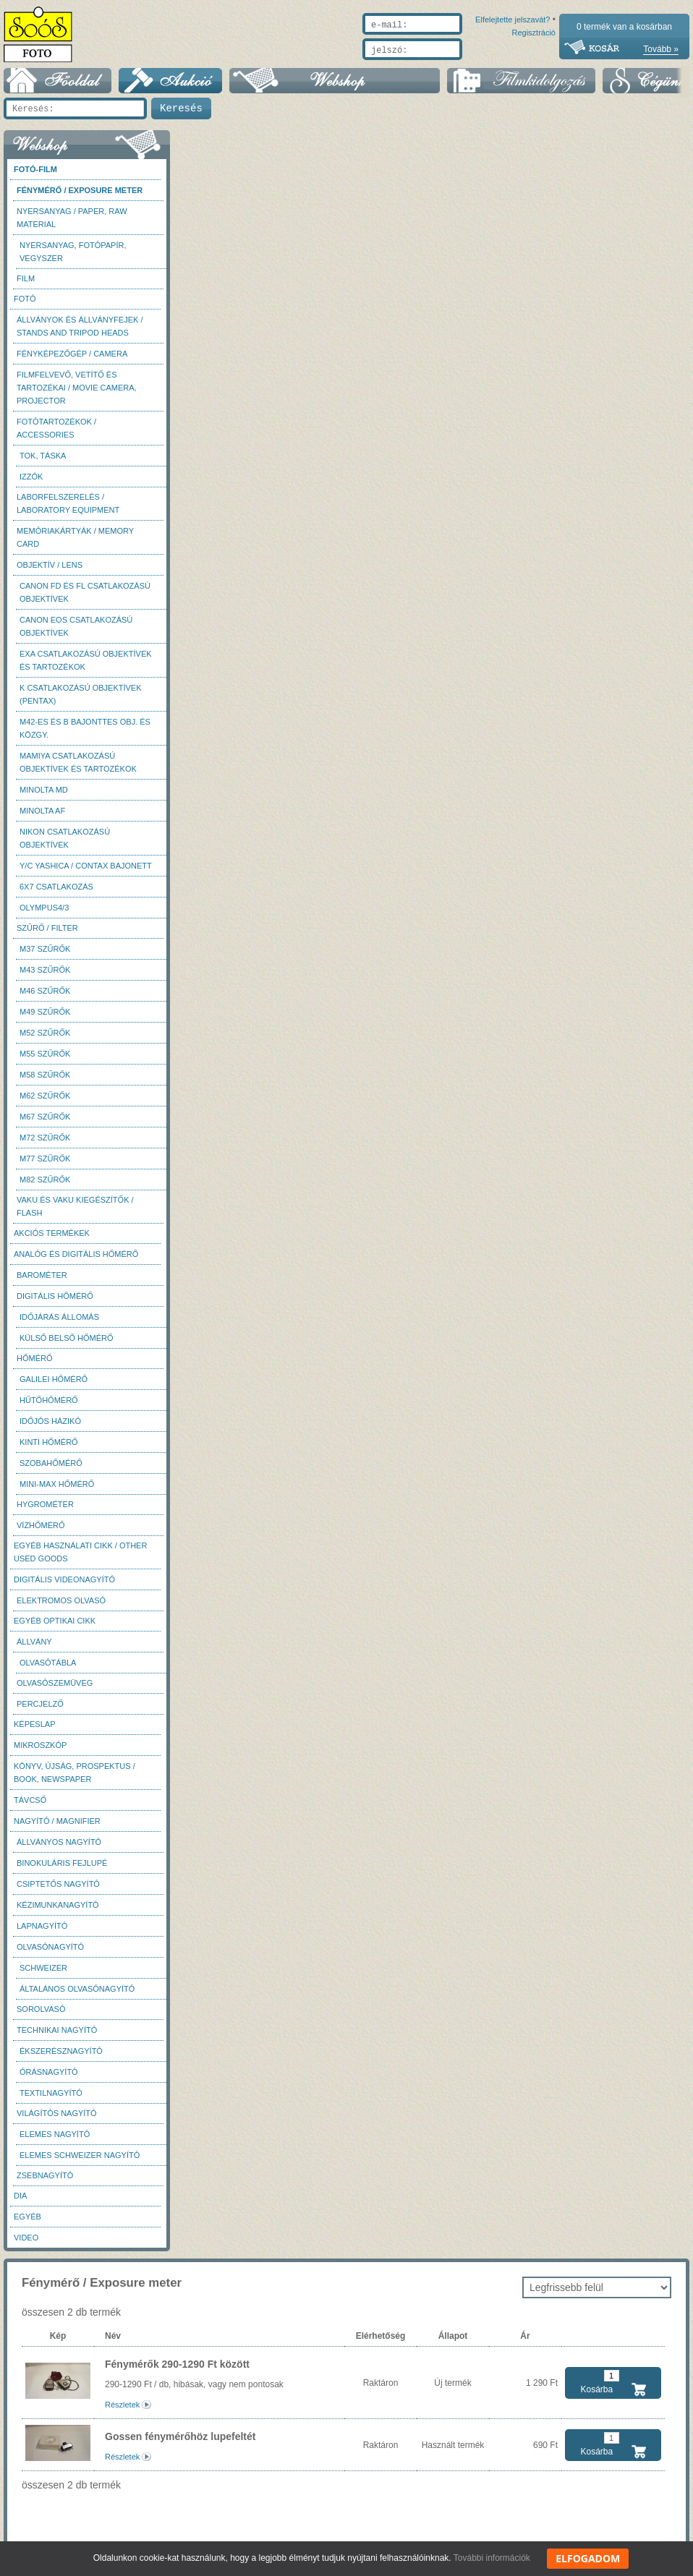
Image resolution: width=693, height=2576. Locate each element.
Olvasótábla (48, 1670)
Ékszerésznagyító (61, 2058)
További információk (492, 2558)
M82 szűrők (45, 1186)
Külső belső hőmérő (67, 1345)
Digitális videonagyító (64, 1586)
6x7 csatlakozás (56, 894)
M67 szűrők (45, 1123)
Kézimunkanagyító (58, 1912)
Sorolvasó (41, 2016)
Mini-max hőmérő (57, 1491)
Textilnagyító (51, 2100)
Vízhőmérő (41, 1532)
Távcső (30, 1807)
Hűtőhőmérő (49, 1407)
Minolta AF (42, 818)
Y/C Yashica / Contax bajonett (86, 873)
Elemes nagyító (55, 2141)
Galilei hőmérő (54, 1386)
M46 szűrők (45, 998)
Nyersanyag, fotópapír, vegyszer (73, 259)
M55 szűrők (45, 1061)
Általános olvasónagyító (77, 1996)
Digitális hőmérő (55, 1303)
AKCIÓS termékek (52, 1240)
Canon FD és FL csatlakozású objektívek (85, 599)
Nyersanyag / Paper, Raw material (72, 225)
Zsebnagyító (45, 2182)
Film (26, 285)
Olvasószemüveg (55, 1690)
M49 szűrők (45, 1019)
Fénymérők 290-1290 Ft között (177, 2371)
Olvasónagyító (50, 1954)
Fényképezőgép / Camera (72, 361)
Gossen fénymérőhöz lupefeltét (180, 2443)
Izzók (31, 483)
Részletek (122, 2411)
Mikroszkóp (40, 1752)
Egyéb (27, 2223)
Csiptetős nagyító (58, 1891)
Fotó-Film (35, 176)
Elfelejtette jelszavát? (466, 66)
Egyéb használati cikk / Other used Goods (80, 1559)
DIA (20, 2202)
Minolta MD (44, 797)
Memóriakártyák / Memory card (75, 544)
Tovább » (661, 49)
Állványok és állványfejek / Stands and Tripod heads (80, 333)
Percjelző (40, 1711)
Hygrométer (45, 1511)
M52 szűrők (45, 1040)
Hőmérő (35, 1365)
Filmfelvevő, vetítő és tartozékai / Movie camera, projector (77, 395)
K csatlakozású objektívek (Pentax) (81, 701)
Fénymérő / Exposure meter (80, 197)
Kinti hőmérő (49, 1449)
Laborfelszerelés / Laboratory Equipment (68, 510)
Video (26, 2244)
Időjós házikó (50, 1428)
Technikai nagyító (57, 2037)
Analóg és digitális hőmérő (76, 1261)
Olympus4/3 (44, 914)
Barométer (42, 1282)
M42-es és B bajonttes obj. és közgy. (85, 735)
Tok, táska (43, 463)
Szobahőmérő (51, 1470)
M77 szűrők (45, 1165)
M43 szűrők (45, 977)
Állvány (34, 1649)
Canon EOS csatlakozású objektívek (76, 633)
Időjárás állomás (59, 1324)
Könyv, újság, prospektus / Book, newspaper (74, 1780)
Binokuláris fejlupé (62, 1870)
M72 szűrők (45, 1144)
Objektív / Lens (49, 572)
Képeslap (34, 1731)
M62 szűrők (45, 1103)
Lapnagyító (42, 1933)
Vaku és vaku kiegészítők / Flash (75, 1213)
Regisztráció (533, 66)
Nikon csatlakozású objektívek (65, 845)
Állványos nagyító (59, 1849)
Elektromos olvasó (61, 1607)
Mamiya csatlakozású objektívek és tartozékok (78, 769)
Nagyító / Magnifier (57, 1828)
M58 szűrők (45, 1082)
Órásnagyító (49, 2079)
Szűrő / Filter (47, 935)
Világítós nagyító (57, 2120)
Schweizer (43, 1975)
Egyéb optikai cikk (54, 1628)
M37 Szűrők (45, 956)
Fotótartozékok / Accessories (56, 435)
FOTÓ (25, 306)
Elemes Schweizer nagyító (80, 2162)
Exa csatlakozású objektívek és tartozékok (86, 667)
